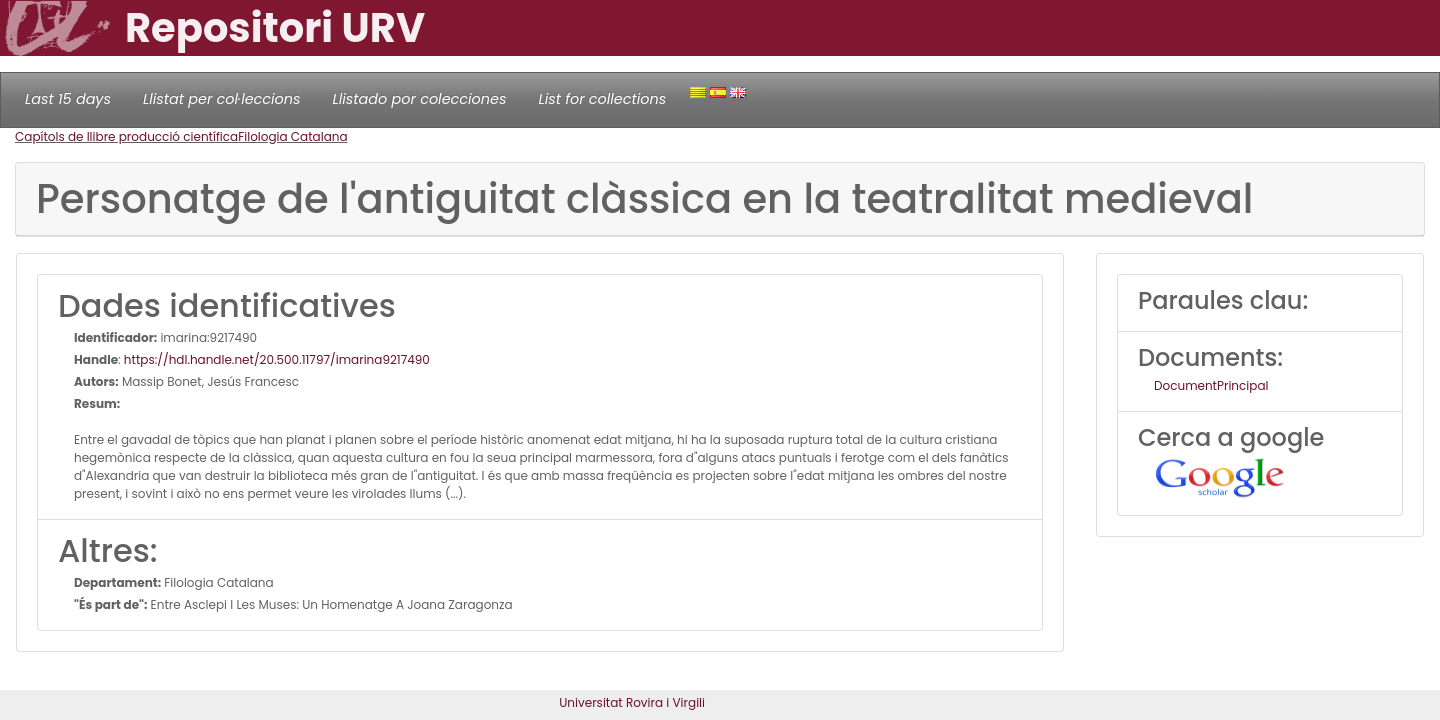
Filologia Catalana (292, 136)
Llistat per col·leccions (222, 99)
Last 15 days (68, 99)
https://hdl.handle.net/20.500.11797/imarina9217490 (277, 359)
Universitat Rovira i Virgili (632, 702)
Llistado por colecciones (420, 99)
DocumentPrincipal (1211, 385)
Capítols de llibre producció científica (126, 136)
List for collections (602, 99)
